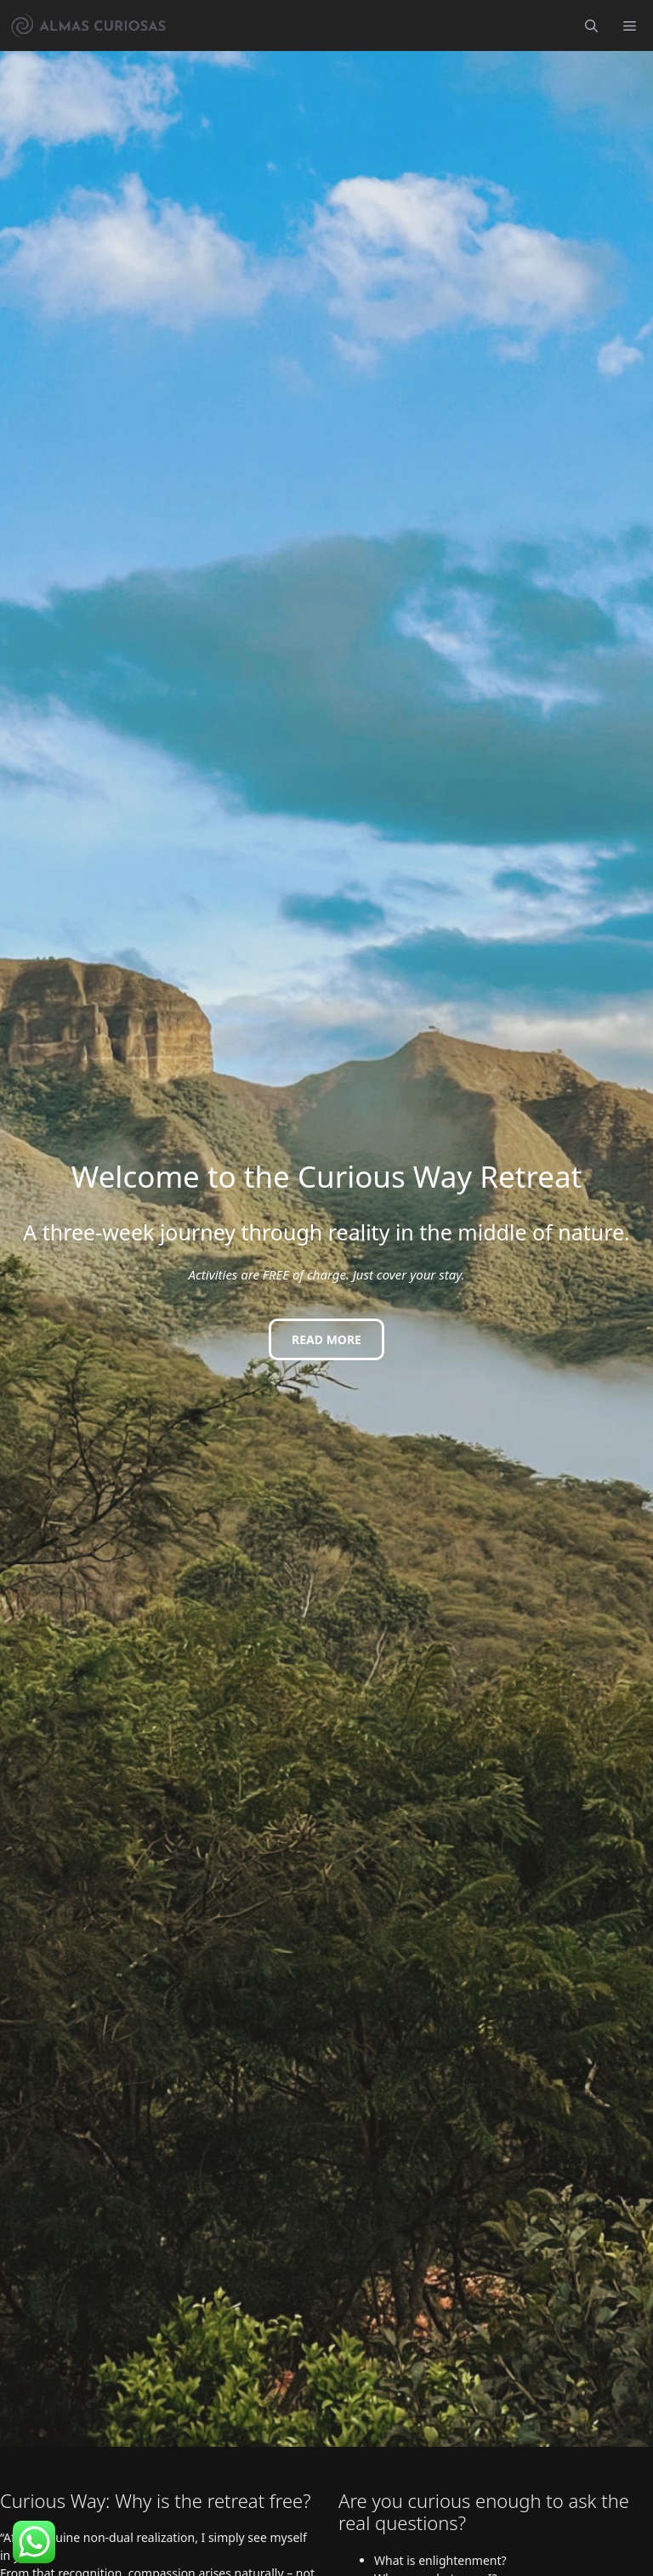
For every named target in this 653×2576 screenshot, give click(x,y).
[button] (591, 25)
